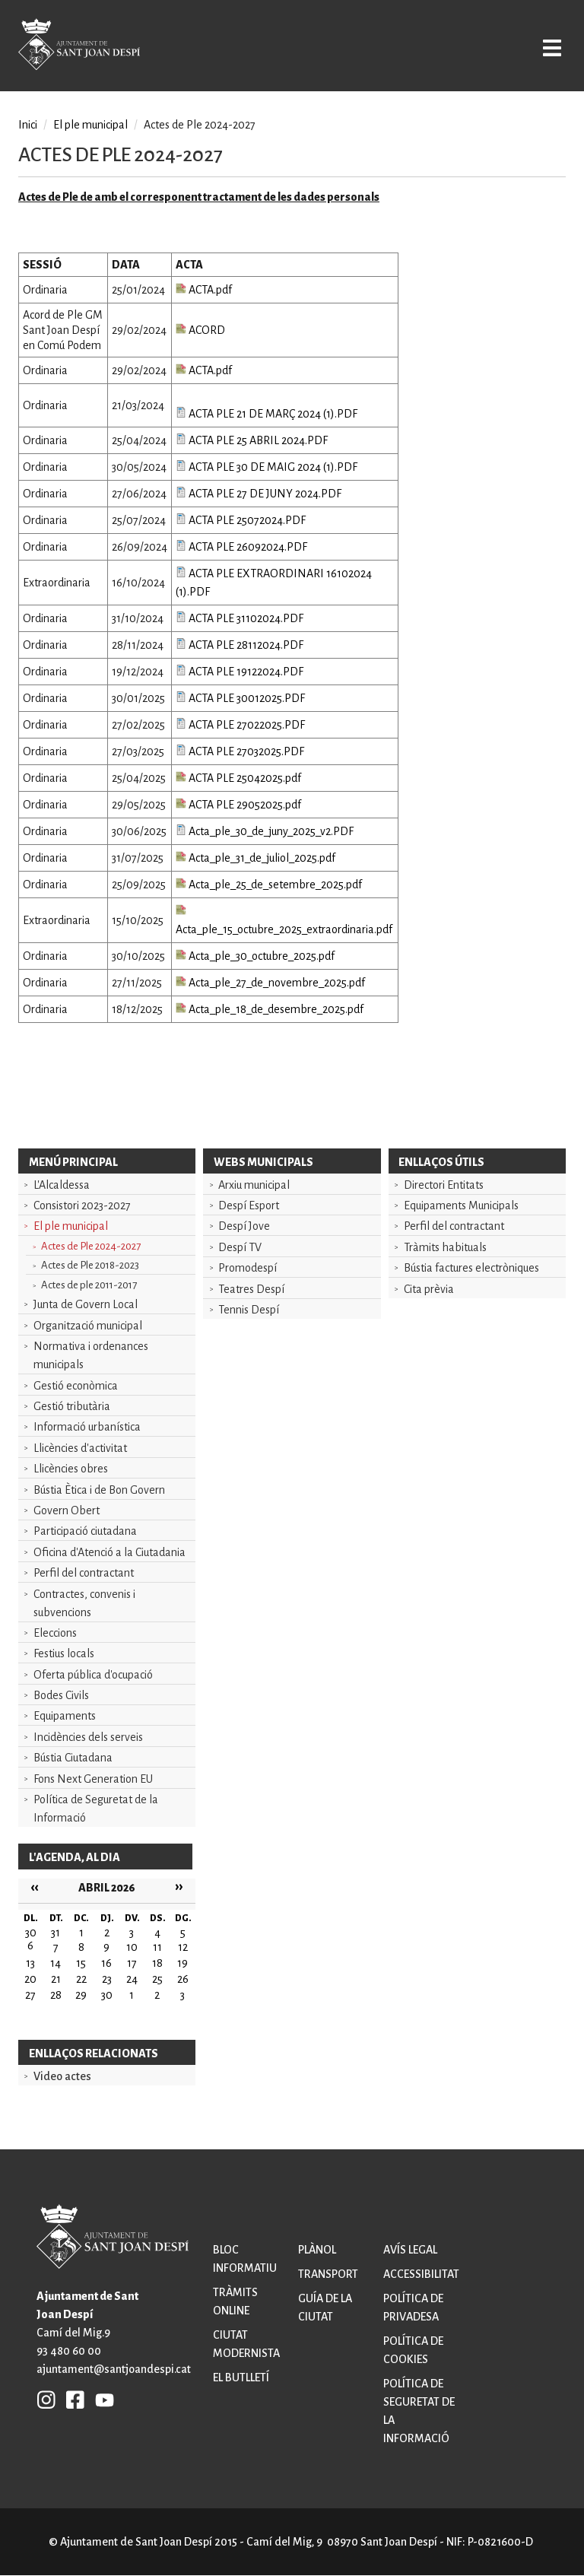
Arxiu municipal (254, 1185)
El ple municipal (70, 1226)
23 (107, 1979)
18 (157, 1963)
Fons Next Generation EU (93, 1779)
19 (182, 1963)
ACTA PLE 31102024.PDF (239, 618)
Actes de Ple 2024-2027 (91, 1246)
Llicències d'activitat (80, 1448)
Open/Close (549, 47)
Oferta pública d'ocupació (93, 1675)
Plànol (317, 2250)
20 (30, 1979)
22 (81, 1979)
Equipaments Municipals (461, 1205)
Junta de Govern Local (85, 1304)
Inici (27, 125)
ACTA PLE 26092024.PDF (241, 547)
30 (107, 1995)
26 (183, 1979)
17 (132, 1963)
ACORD (200, 330)
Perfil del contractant (83, 1573)
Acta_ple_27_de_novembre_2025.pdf (270, 983)
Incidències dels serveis (88, 1737)
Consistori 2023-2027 (82, 1205)
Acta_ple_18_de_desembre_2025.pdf (269, 1009)
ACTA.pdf (204, 290)
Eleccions (55, 1633)
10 (132, 1947)
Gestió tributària (71, 1406)
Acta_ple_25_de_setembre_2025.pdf (269, 884)
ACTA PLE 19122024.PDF (239, 671)
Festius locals (63, 1653)
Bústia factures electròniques (471, 1268)
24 (132, 1979)
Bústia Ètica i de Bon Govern (99, 1490)
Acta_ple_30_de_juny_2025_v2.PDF (265, 831)
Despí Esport (248, 1205)
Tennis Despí (248, 1310)
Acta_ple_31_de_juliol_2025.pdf (255, 858)
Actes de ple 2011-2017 (89, 1285)
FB (71, 2399)
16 (106, 1963)
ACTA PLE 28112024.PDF (239, 645)
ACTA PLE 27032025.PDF (240, 751)
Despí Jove (244, 1226)
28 (56, 1995)
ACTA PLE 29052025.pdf (238, 805)
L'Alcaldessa (61, 1185)
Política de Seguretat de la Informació (95, 1808)
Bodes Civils (61, 1695)
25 (157, 1979)
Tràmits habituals (445, 1247)
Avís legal (410, 2250)
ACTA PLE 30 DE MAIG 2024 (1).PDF (266, 467)
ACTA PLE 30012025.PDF (240, 698)
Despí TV (240, 1247)
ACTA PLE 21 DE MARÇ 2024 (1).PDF (266, 414)
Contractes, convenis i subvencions (84, 1603)
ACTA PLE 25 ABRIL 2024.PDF (252, 440)
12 (183, 1947)
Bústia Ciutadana (73, 1758)
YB (100, 2399)
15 (81, 1963)
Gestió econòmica (75, 1386)
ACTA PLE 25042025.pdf (238, 778)
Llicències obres (70, 1469)
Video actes (62, 2076)
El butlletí (241, 2377)
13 (30, 1963)
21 (56, 1979)
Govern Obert (66, 1510)
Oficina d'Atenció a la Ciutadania (109, 1552)
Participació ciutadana (85, 1531)
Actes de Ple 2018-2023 (90, 1265)
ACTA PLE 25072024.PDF (241, 520)
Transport (328, 2274)
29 (81, 1995)
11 (157, 1947)
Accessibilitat (421, 2274)
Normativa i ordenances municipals (90, 1355)
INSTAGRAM (46, 2399)
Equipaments (64, 1716)
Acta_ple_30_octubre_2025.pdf (255, 956)
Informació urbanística (87, 1427)
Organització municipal (87, 1326)
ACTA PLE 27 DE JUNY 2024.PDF (258, 494)
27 (30, 1995)
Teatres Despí (251, 1289)
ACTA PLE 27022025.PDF (240, 725)
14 (55, 1963)
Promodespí (247, 1268)
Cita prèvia (429, 1289)
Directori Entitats (444, 1185)
